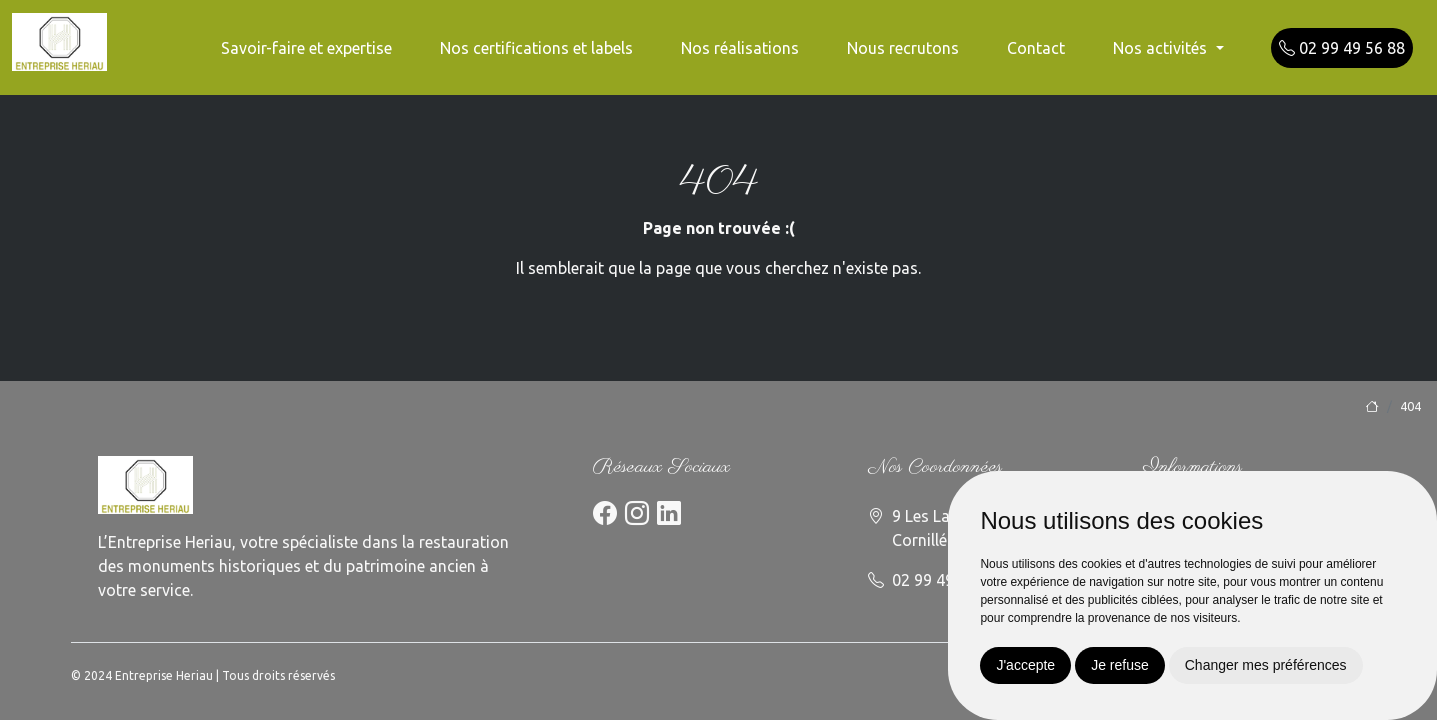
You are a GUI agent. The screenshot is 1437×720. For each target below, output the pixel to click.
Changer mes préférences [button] (1266, 665)
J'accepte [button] (1025, 665)
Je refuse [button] (1120, 665)
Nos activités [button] (1162, 48)
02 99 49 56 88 (1342, 48)
